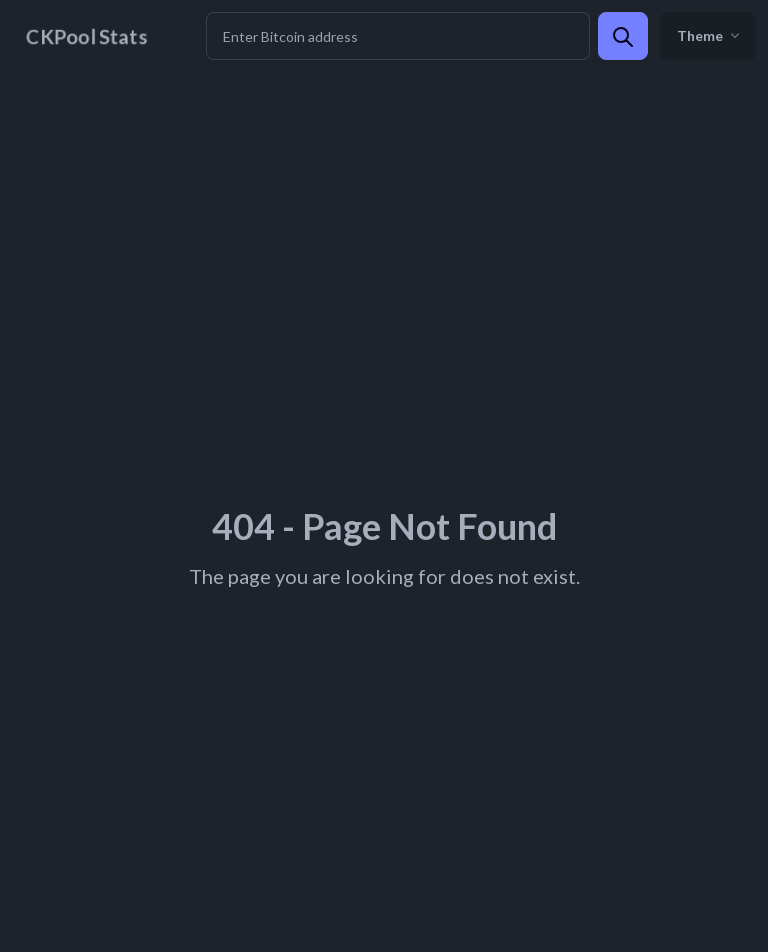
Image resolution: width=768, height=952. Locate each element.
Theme (708, 35)
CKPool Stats (86, 36)
